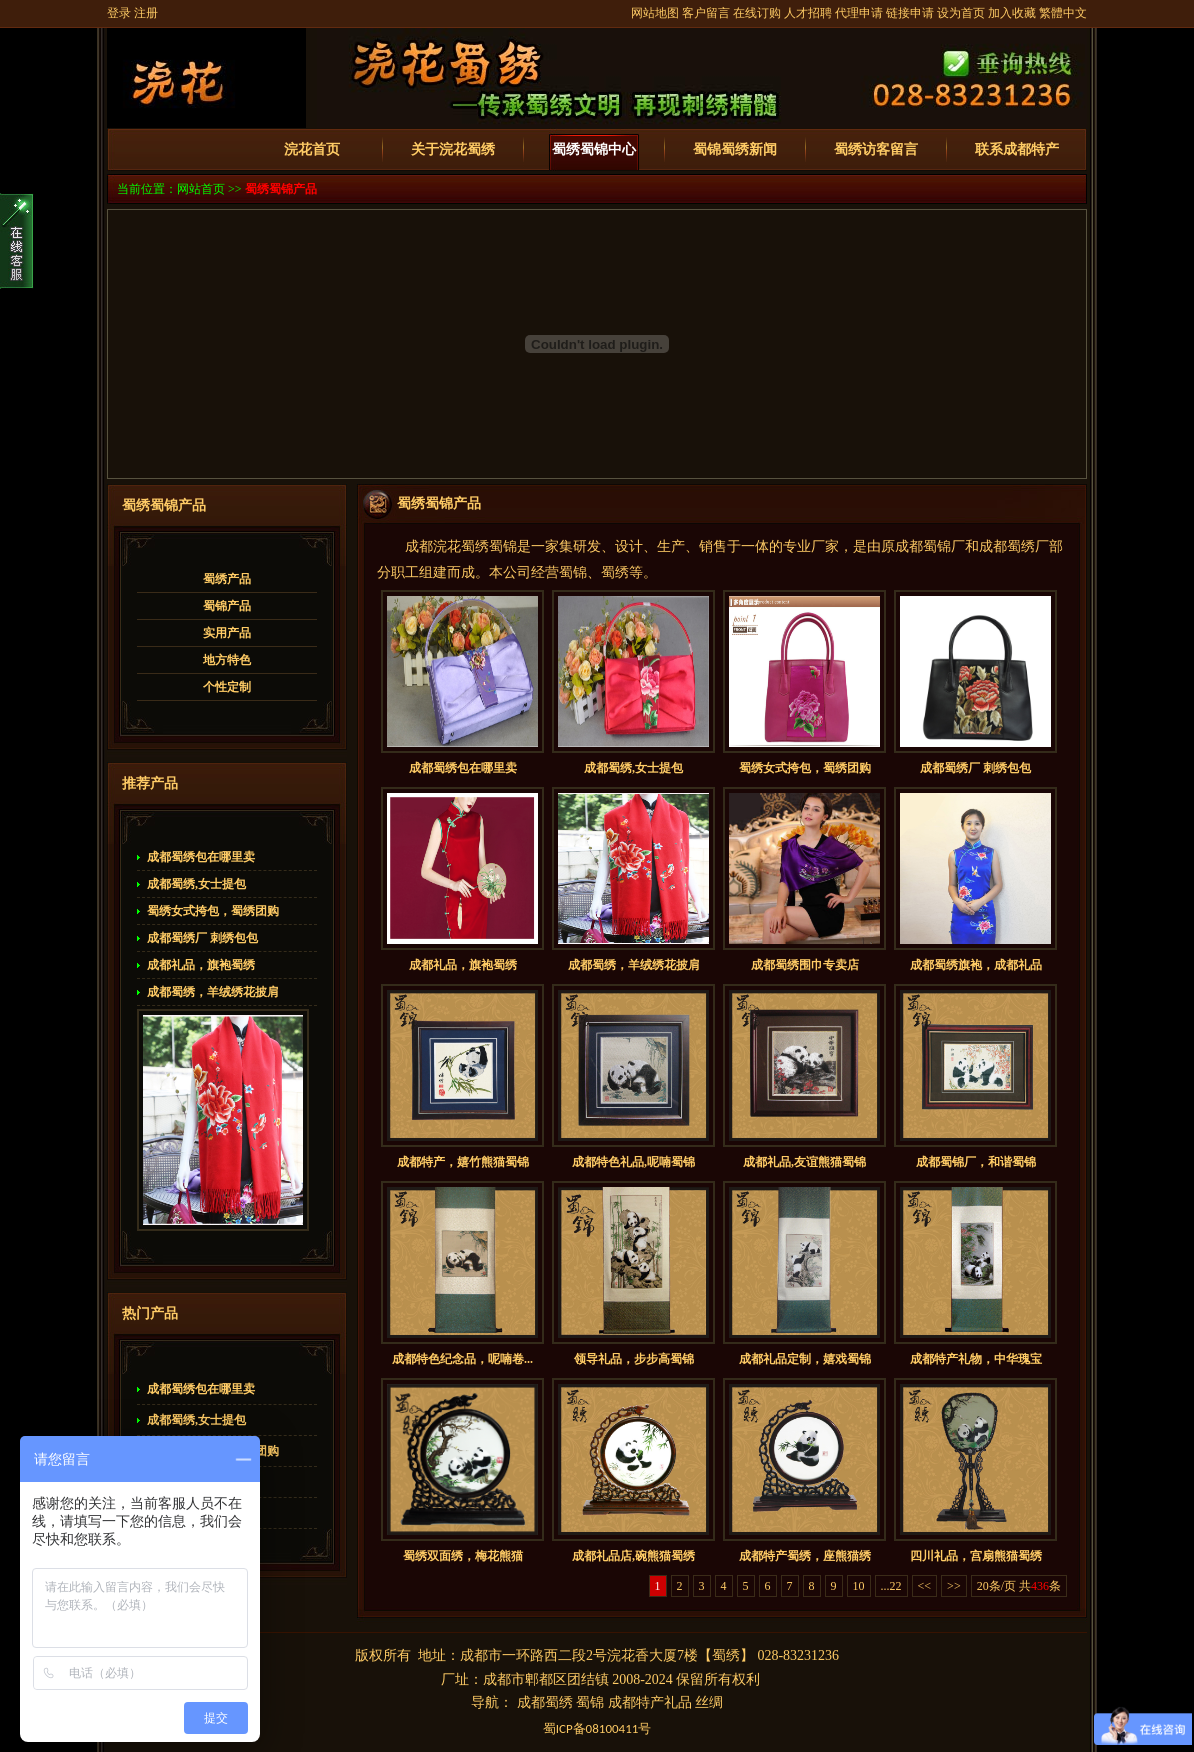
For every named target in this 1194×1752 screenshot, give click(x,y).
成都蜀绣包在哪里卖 (201, 857)
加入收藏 (1012, 13)
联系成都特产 (1017, 149)
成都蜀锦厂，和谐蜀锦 (976, 1162)
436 (1040, 1586)
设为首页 (961, 13)
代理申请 (859, 13)
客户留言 (706, 13)
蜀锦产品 (227, 606)
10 (859, 1586)
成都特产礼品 (650, 1702)
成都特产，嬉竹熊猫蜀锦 (463, 1162)
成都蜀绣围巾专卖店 (805, 965)
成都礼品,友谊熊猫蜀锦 (804, 1162)
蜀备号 (597, 1728)
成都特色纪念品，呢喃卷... (462, 1359)
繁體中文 (1063, 13)
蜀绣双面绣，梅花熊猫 (463, 1556)
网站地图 (655, 13)
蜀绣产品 (227, 579)
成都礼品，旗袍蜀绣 (201, 965)
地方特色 (227, 660)
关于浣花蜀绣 (453, 149)
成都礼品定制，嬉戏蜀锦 (805, 1359)
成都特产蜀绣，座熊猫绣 (805, 1556)
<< (925, 1586)
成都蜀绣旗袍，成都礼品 (976, 965)
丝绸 (709, 1702)
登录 (119, 13)
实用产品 (227, 633)
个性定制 (227, 687)
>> (954, 1586)
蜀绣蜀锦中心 (594, 149)
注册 (146, 13)
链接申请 (910, 13)
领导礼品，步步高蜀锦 (634, 1359)
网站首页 (201, 189)
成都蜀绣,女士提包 (196, 884)
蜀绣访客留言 (876, 149)
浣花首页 (312, 149)
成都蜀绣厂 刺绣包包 (202, 938)
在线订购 (757, 13)
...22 (891, 1586)
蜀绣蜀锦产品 (281, 189)
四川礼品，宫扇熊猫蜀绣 (976, 1556)
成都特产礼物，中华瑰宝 (976, 1359)
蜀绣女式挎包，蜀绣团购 (213, 911)
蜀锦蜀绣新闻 (735, 149)
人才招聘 (808, 13)
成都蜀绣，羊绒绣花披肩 (213, 992)
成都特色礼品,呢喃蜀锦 (633, 1162)
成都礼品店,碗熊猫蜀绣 (633, 1556)
